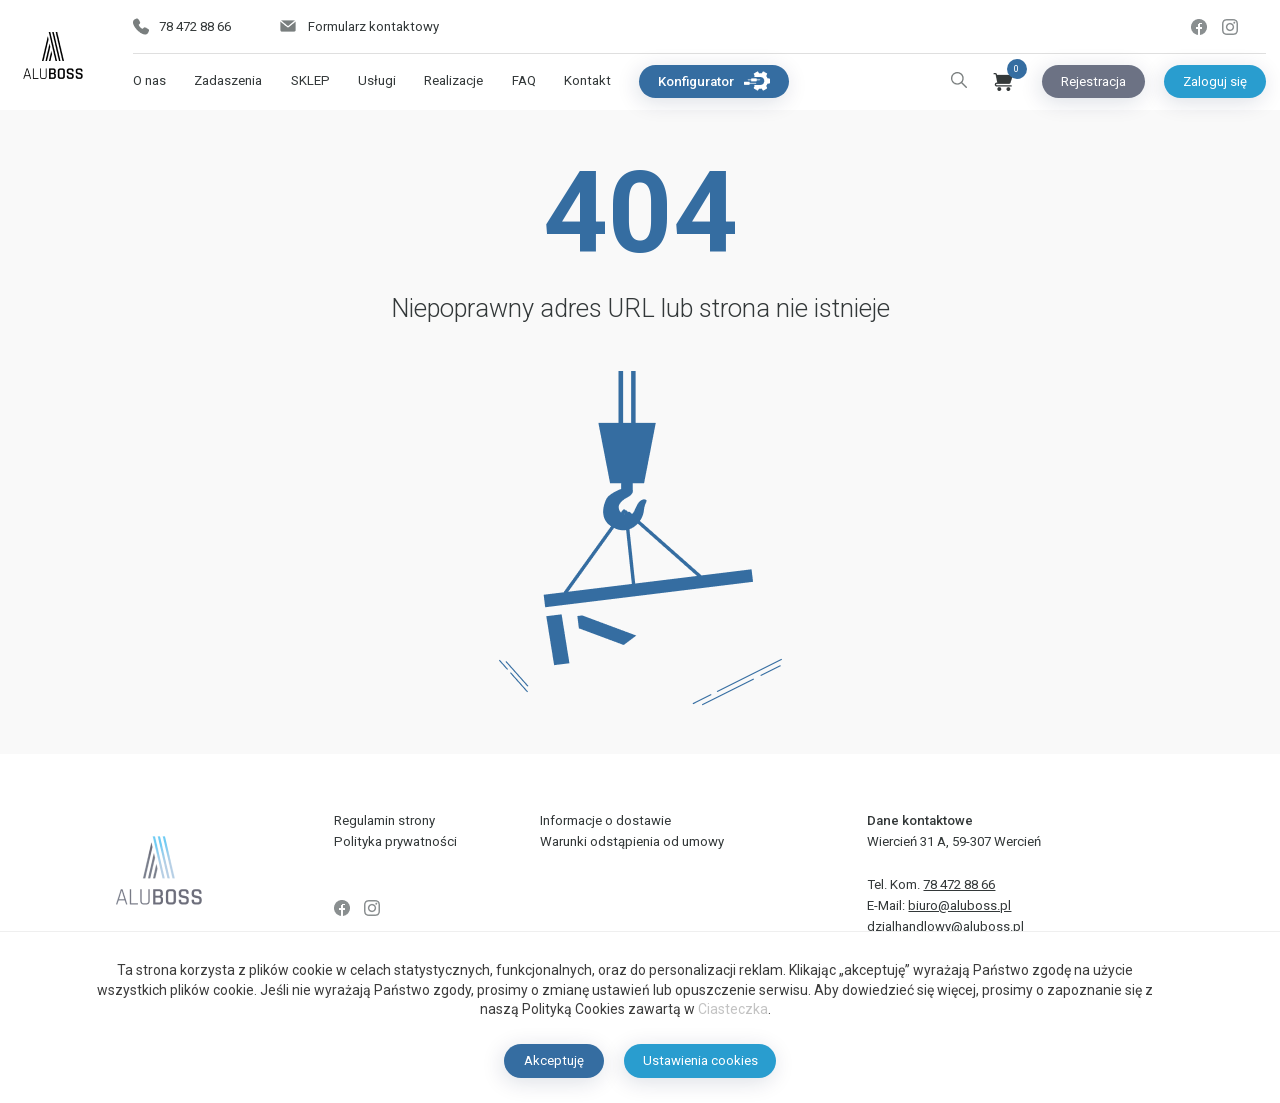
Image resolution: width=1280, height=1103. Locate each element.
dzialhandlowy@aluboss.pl (945, 926)
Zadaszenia (228, 80)
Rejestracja (1093, 81)
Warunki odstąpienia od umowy (632, 841)
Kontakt (587, 80)
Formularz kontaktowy (358, 26)
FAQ (524, 80)
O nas (149, 80)
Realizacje (453, 80)
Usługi (377, 80)
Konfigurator (714, 81)
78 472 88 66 (182, 26)
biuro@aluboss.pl (959, 905)
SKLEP (310, 80)
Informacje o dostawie (605, 820)
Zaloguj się (1215, 81)
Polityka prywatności (395, 841)
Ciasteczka (733, 1009)
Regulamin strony (384, 820)
